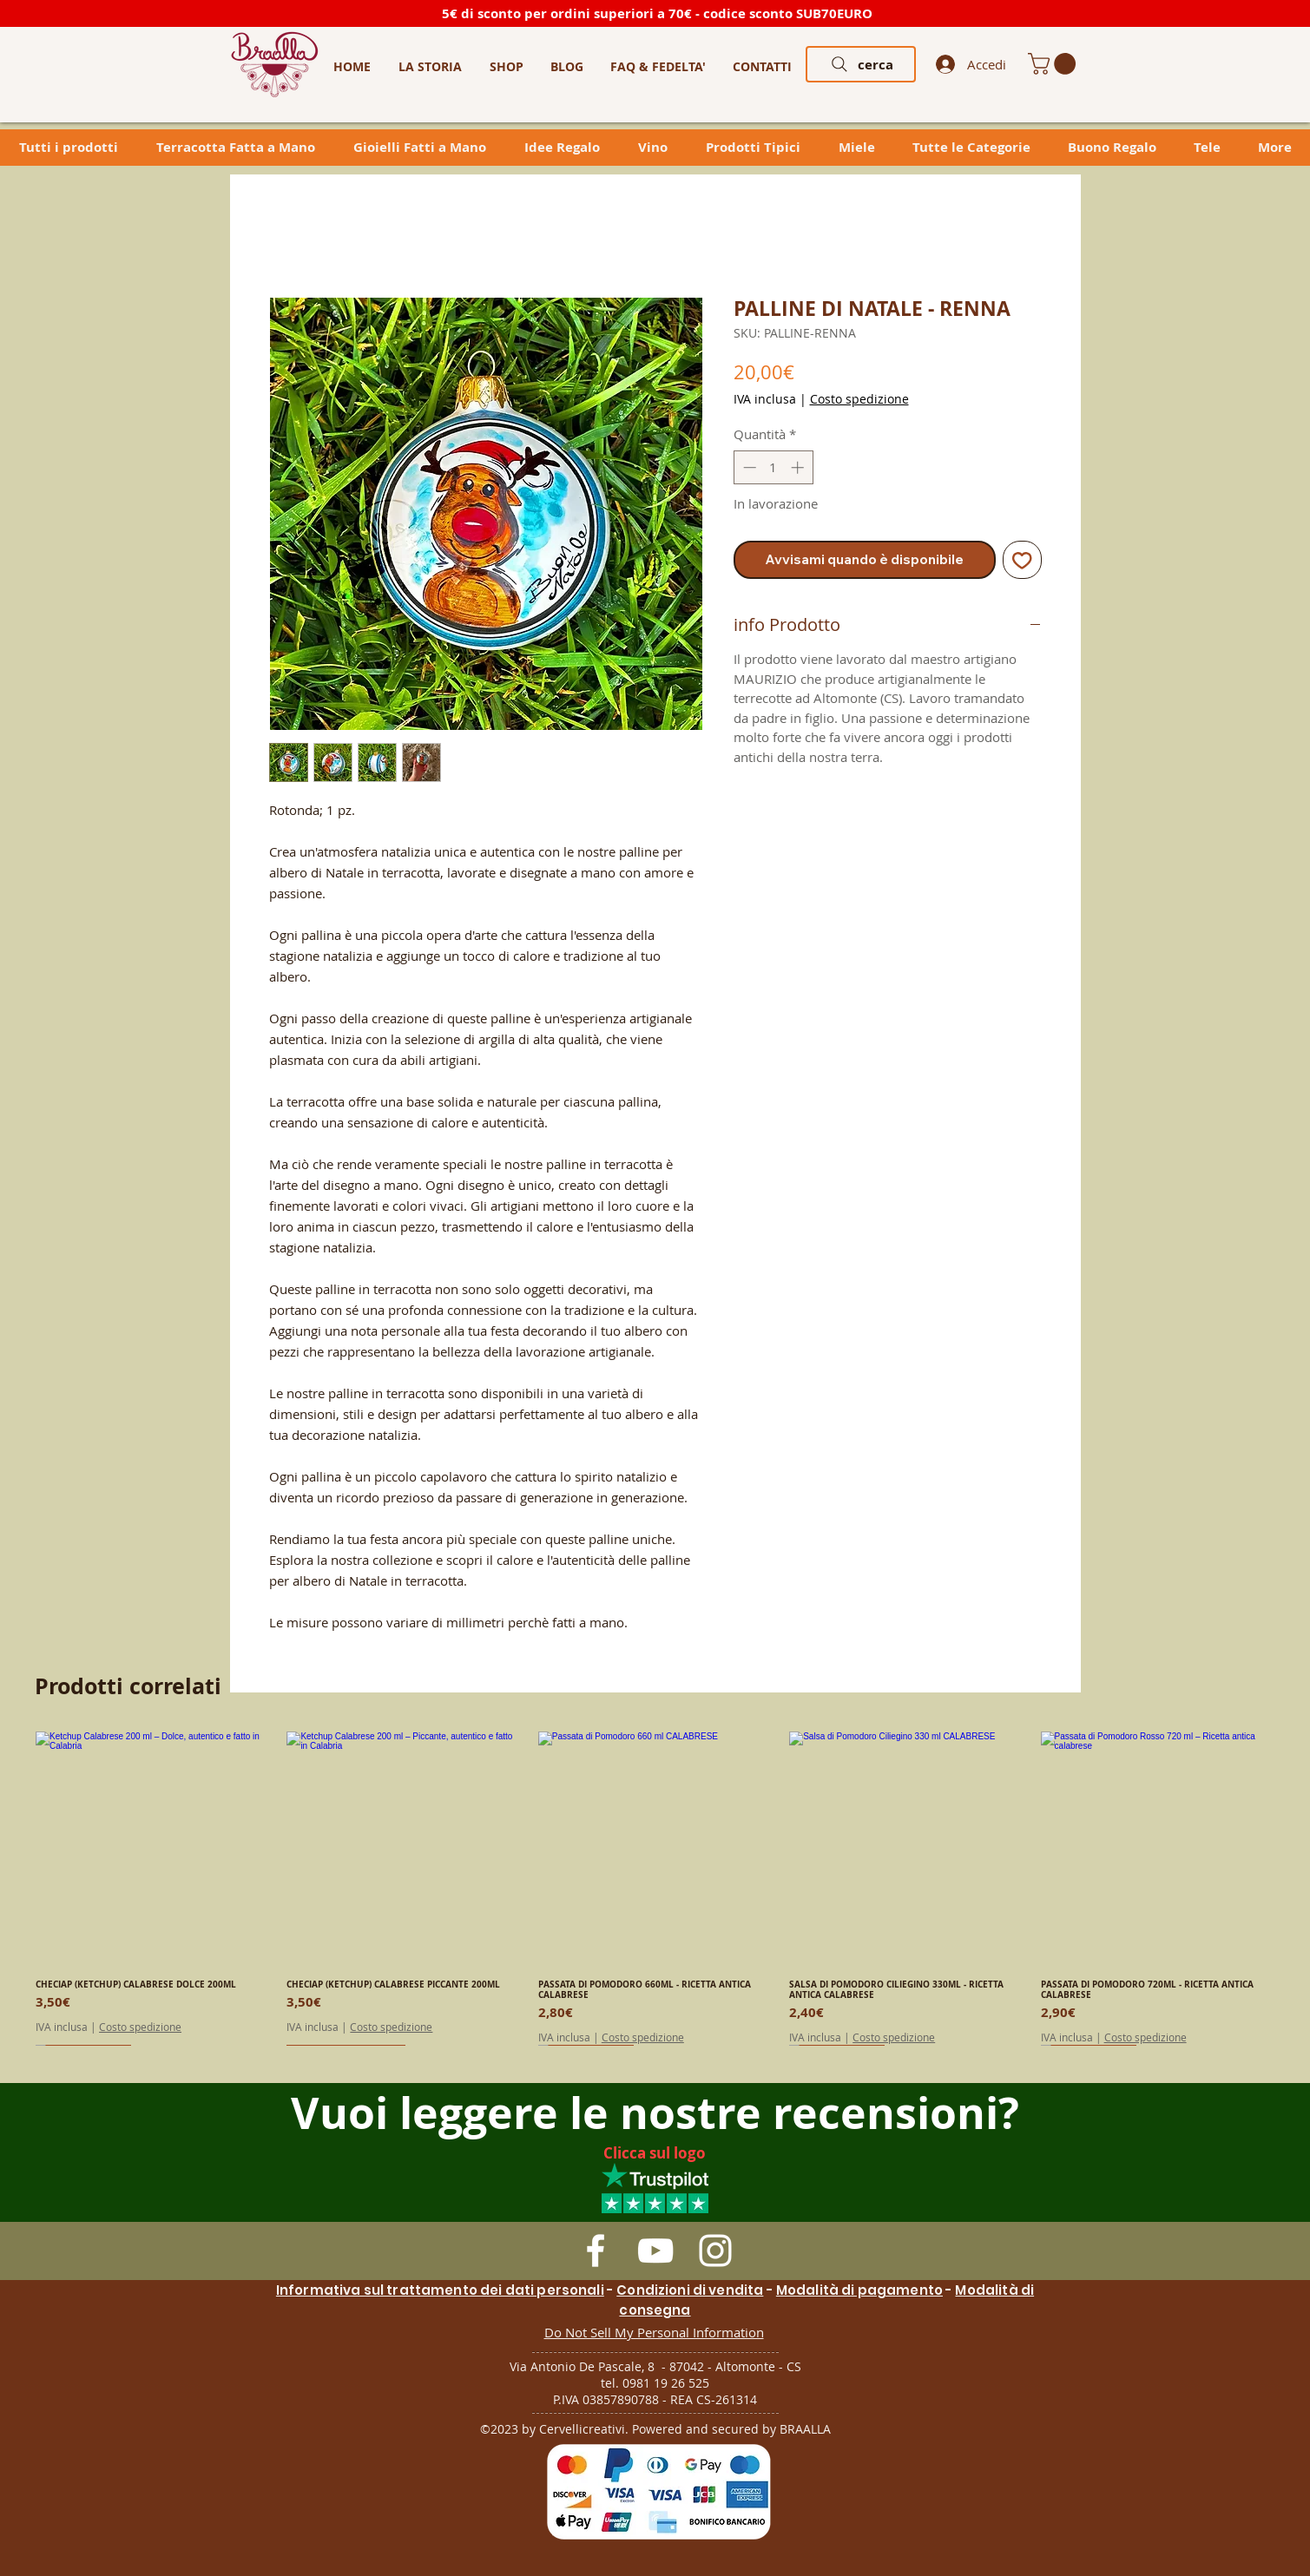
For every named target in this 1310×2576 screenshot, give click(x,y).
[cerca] (861, 64)
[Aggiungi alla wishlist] (1022, 560)
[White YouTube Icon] (655, 2250)
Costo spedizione (859, 399)
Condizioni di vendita (689, 2290)
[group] (655, 1888)
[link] (1054, 64)
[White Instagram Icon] (715, 2250)
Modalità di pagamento (859, 2290)
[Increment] (799, 467)
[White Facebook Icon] (595, 2250)
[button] (506, 66)
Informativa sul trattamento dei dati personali (440, 2290)
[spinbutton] (773, 467)
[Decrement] (748, 467)
